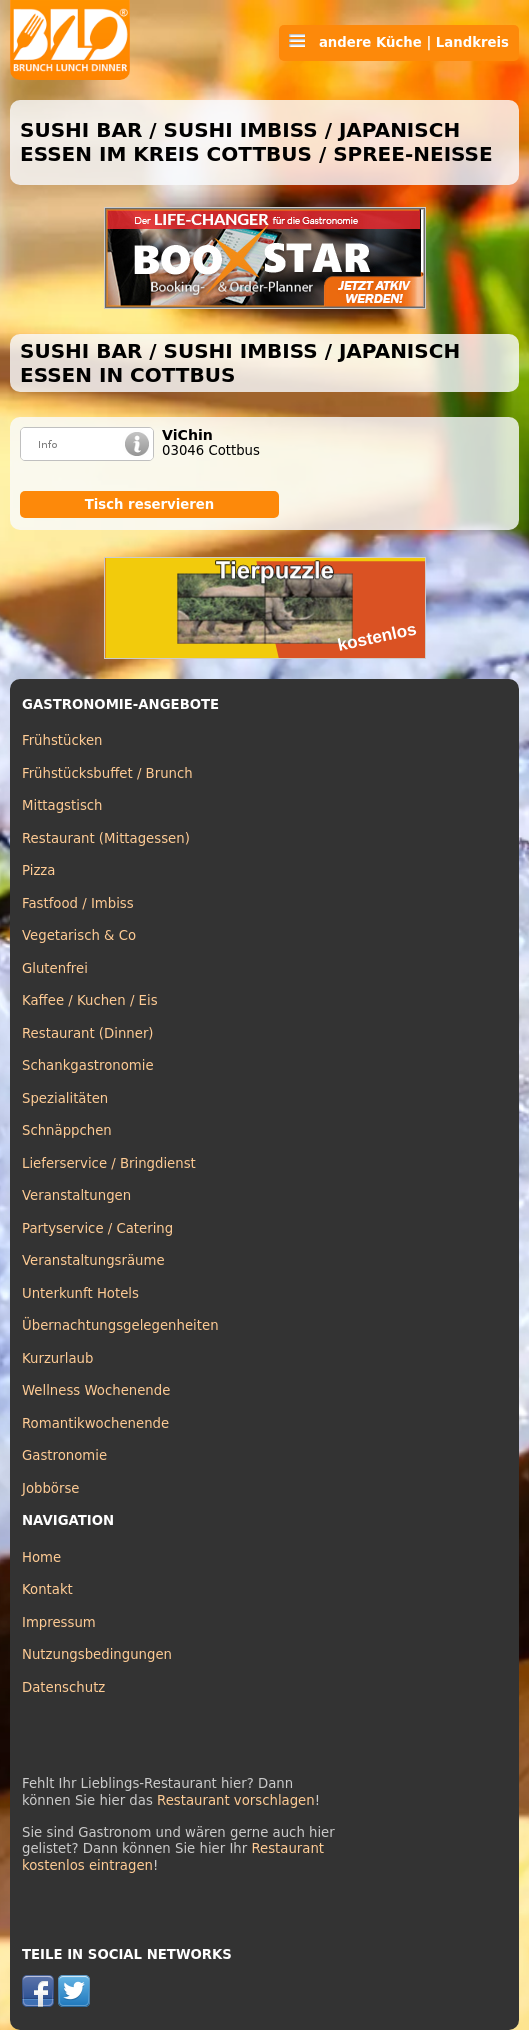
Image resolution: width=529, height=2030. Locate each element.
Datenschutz (63, 1687)
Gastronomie (64, 1455)
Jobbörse (51, 1488)
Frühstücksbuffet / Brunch (107, 773)
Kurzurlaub (57, 1358)
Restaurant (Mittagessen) (106, 838)
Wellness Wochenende (96, 1390)
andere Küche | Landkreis (399, 42)
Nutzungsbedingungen (97, 1654)
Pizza (38, 870)
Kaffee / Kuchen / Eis (90, 1000)
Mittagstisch (62, 805)
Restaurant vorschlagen (236, 1800)
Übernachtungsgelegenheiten (120, 1325)
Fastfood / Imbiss (78, 903)
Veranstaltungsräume (93, 1260)
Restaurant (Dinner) (88, 1033)
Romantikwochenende (95, 1423)
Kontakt (47, 1589)
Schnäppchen (67, 1130)
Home (41, 1557)
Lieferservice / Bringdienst (109, 1163)
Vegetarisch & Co (79, 935)
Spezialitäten (65, 1098)
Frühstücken (62, 740)
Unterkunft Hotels (80, 1293)
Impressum (59, 1622)
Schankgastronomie (88, 1065)
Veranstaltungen (76, 1195)
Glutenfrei (55, 968)
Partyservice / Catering (97, 1228)
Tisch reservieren (150, 504)
